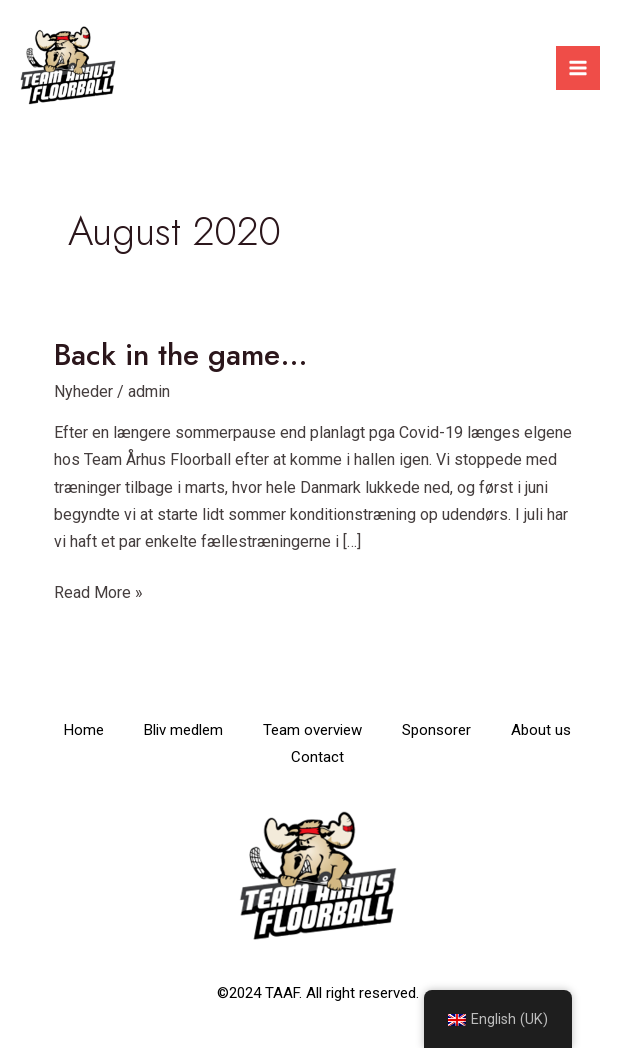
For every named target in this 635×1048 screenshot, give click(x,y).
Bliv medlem (183, 730)
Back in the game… (181, 354)
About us (541, 730)
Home (84, 730)
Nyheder (83, 391)
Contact (317, 757)
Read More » (98, 590)
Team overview (312, 730)
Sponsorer (436, 730)
